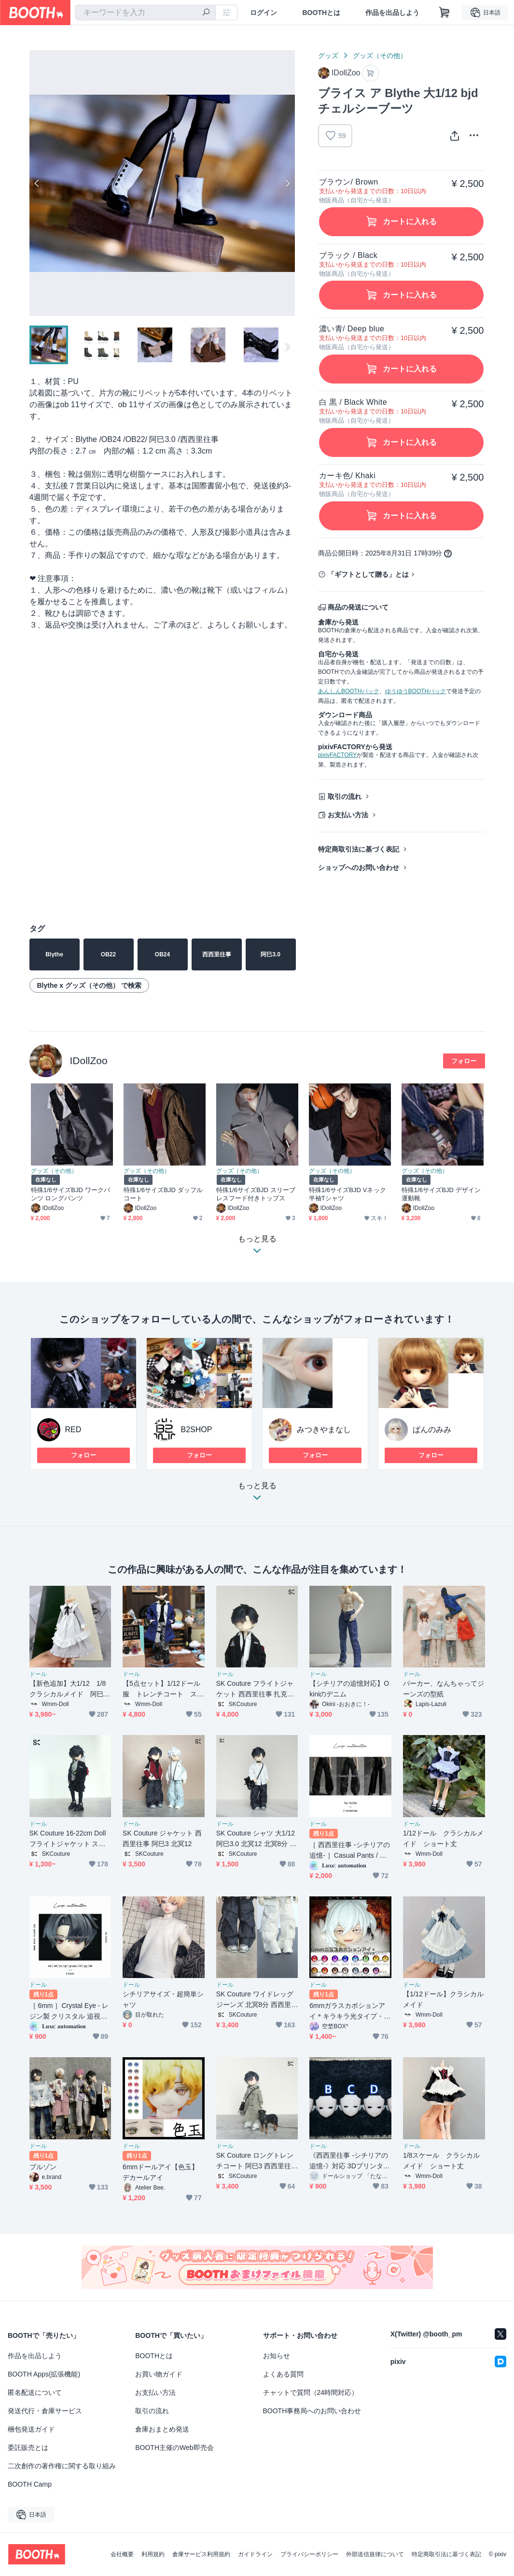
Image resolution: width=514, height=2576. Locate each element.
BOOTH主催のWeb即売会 (174, 2447)
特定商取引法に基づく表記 (358, 849)
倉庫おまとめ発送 (162, 2429)
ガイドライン (255, 2554)
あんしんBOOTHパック (348, 691)
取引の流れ (344, 796)
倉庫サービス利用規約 (201, 2554)
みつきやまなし (324, 1429)
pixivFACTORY (337, 755)
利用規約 (153, 2554)
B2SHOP (196, 1429)
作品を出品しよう (392, 12)
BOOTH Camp (30, 2484)
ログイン (263, 12)
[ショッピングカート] (444, 12)
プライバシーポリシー (309, 2554)
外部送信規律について (375, 2554)
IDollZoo (89, 1060)
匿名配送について (35, 2392)
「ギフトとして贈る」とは (368, 574)
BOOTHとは (321, 12)
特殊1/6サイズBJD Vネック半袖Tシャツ (347, 1194)
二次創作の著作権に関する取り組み (62, 2466)
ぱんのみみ (432, 1429)
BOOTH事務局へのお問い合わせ (312, 2411)
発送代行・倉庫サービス (45, 2411)
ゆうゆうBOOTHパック (415, 691)
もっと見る (257, 1494)
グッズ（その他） (380, 55)
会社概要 (122, 2554)
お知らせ (276, 2356)
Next (287, 183)
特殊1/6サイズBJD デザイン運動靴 (441, 1194)
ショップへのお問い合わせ (358, 867)
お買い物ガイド (158, 2374)
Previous (37, 183)
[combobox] (145, 12)
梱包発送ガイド (31, 2429)
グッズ (328, 55)
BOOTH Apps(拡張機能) (44, 2374)
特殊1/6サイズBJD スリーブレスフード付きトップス (256, 1194)
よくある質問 (283, 2374)
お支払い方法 (348, 815)
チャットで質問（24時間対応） (311, 2392)
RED (73, 1429)
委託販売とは (28, 2447)
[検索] (206, 13)
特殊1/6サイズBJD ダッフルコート (163, 1194)
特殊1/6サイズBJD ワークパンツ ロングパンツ (71, 1194)
